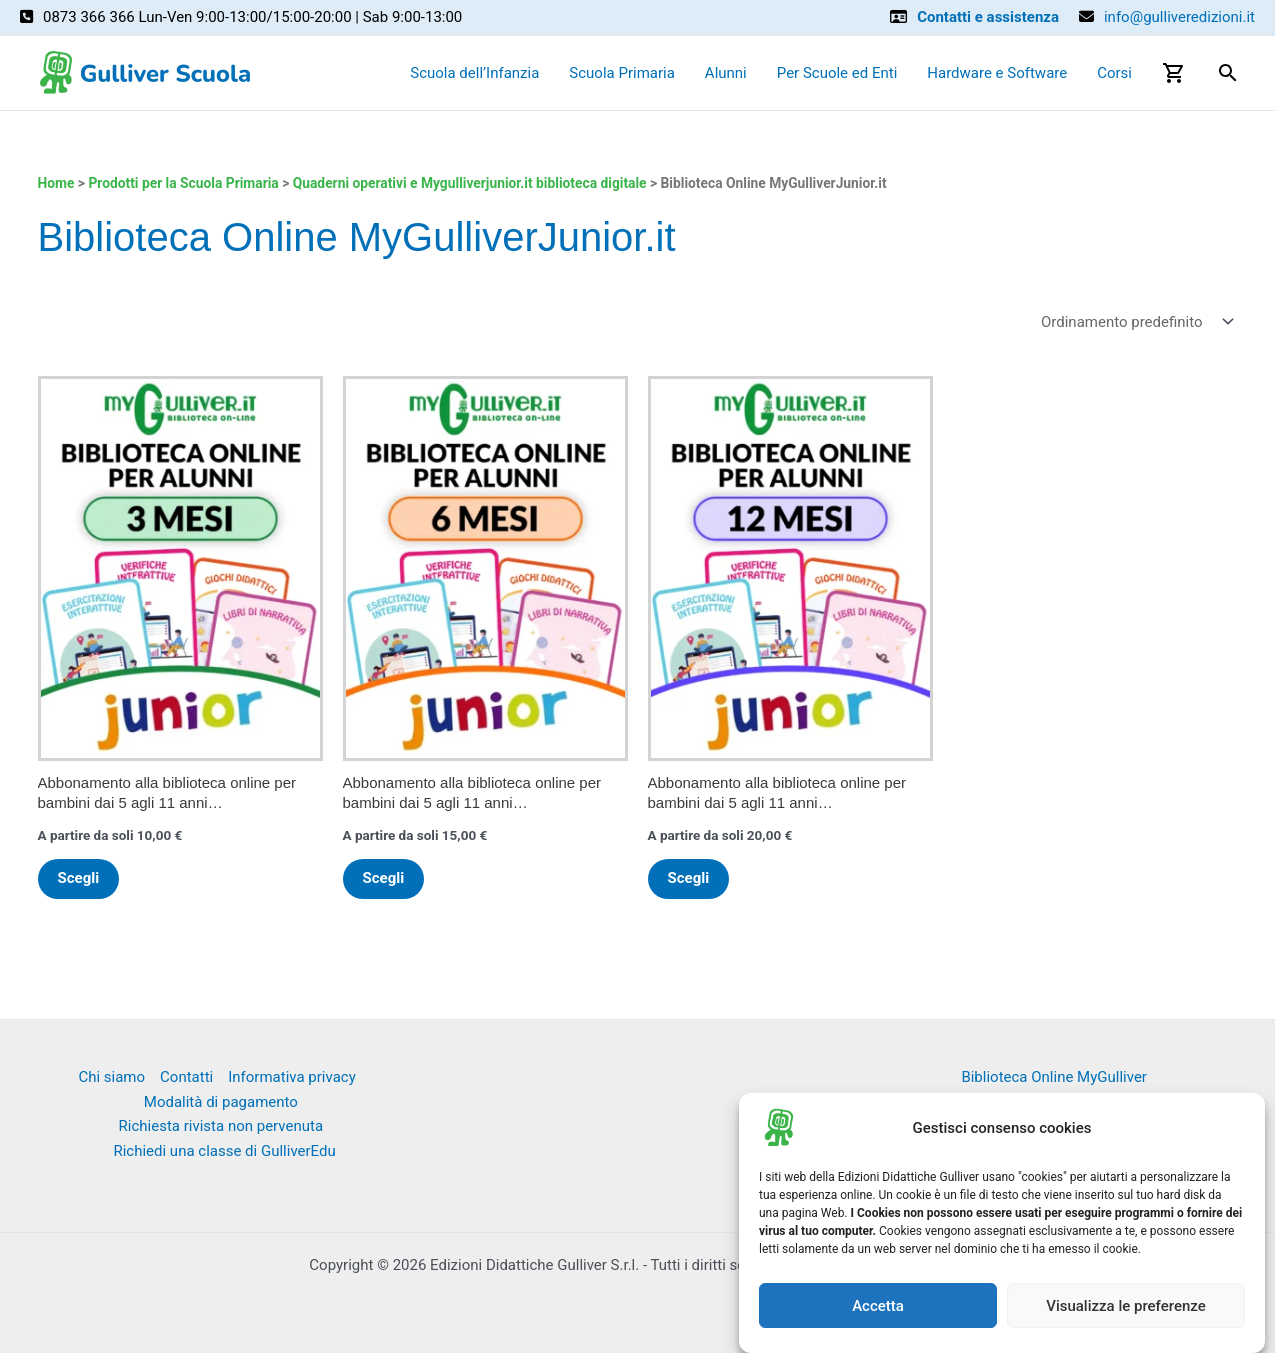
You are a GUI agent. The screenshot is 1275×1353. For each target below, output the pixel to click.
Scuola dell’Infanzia (474, 73)
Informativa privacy (292, 1077)
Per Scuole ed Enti (837, 73)
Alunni (726, 73)
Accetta (878, 1306)
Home (56, 183)
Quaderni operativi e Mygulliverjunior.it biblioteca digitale (470, 183)
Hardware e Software (997, 73)
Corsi (1114, 73)
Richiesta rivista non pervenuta (221, 1126)
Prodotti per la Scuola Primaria (183, 183)
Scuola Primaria (622, 73)
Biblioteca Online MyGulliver (1054, 1077)
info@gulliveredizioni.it (1179, 17)
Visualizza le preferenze (1126, 1306)
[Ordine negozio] (1136, 321)
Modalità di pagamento (221, 1102)
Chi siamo (111, 1077)
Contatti (186, 1077)
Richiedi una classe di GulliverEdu (224, 1151)
